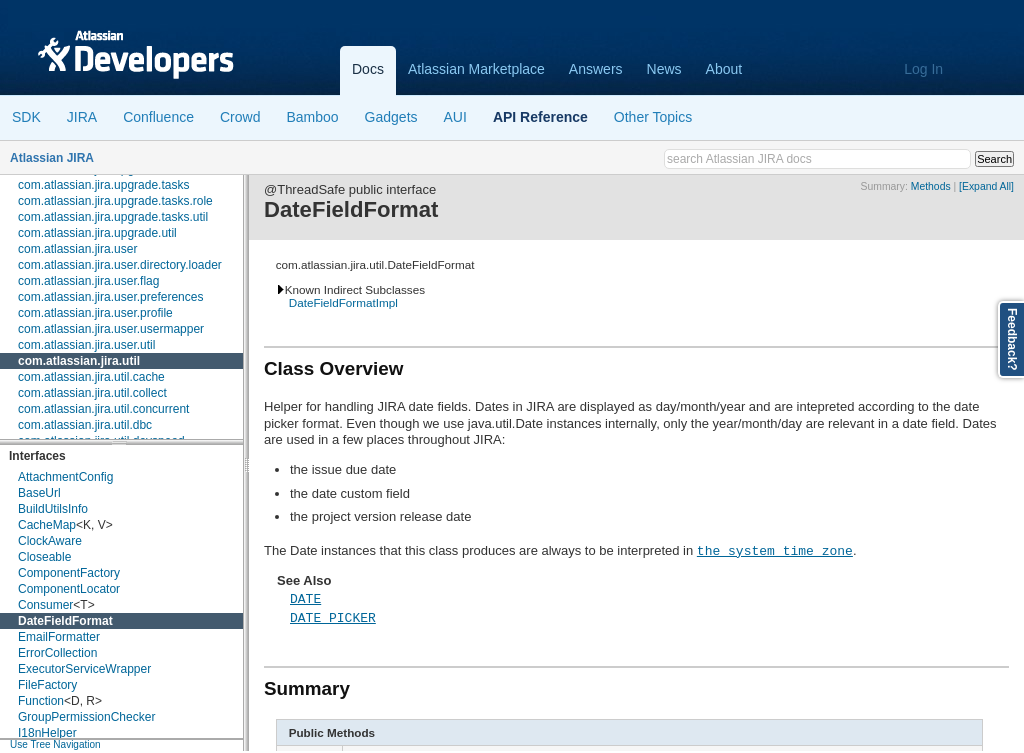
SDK (26, 117)
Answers (596, 69)
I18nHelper (47, 733)
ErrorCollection (57, 653)
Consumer (45, 605)
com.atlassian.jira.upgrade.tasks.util (113, 217)
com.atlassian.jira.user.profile (95, 313)
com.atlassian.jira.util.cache (91, 377)
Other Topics (653, 117)
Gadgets (391, 117)
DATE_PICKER (333, 617)
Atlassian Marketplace (476, 69)
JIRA (82, 117)
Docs (368, 69)
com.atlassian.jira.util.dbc (85, 425)
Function (41, 701)
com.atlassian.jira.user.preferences (110, 297)
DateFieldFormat (65, 621)
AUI (455, 117)
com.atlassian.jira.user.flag (88, 281)
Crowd (240, 117)
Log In (923, 69)
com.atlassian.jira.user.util (86, 345)
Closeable (44, 557)
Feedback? (1012, 339)
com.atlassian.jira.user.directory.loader (120, 265)
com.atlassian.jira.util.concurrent (103, 409)
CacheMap (47, 525)
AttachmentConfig (65, 477)
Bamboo (312, 117)
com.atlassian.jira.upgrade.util (97, 233)
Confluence (158, 117)
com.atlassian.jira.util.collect (92, 393)
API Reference (540, 117)
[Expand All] (986, 186)
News (664, 69)
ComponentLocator (69, 589)
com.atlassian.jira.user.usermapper (111, 329)
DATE (305, 598)
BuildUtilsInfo (53, 509)
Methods (931, 186)
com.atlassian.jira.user (77, 249)
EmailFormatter (59, 637)
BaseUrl (39, 493)
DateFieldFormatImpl (343, 302)
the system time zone (775, 550)
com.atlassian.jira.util (79, 361)
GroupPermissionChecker (86, 717)
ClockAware (50, 541)
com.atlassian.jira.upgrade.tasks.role (115, 201)
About (724, 69)
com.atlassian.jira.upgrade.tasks (103, 185)
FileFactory (47, 685)
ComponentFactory (69, 573)
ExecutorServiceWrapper (84, 669)
